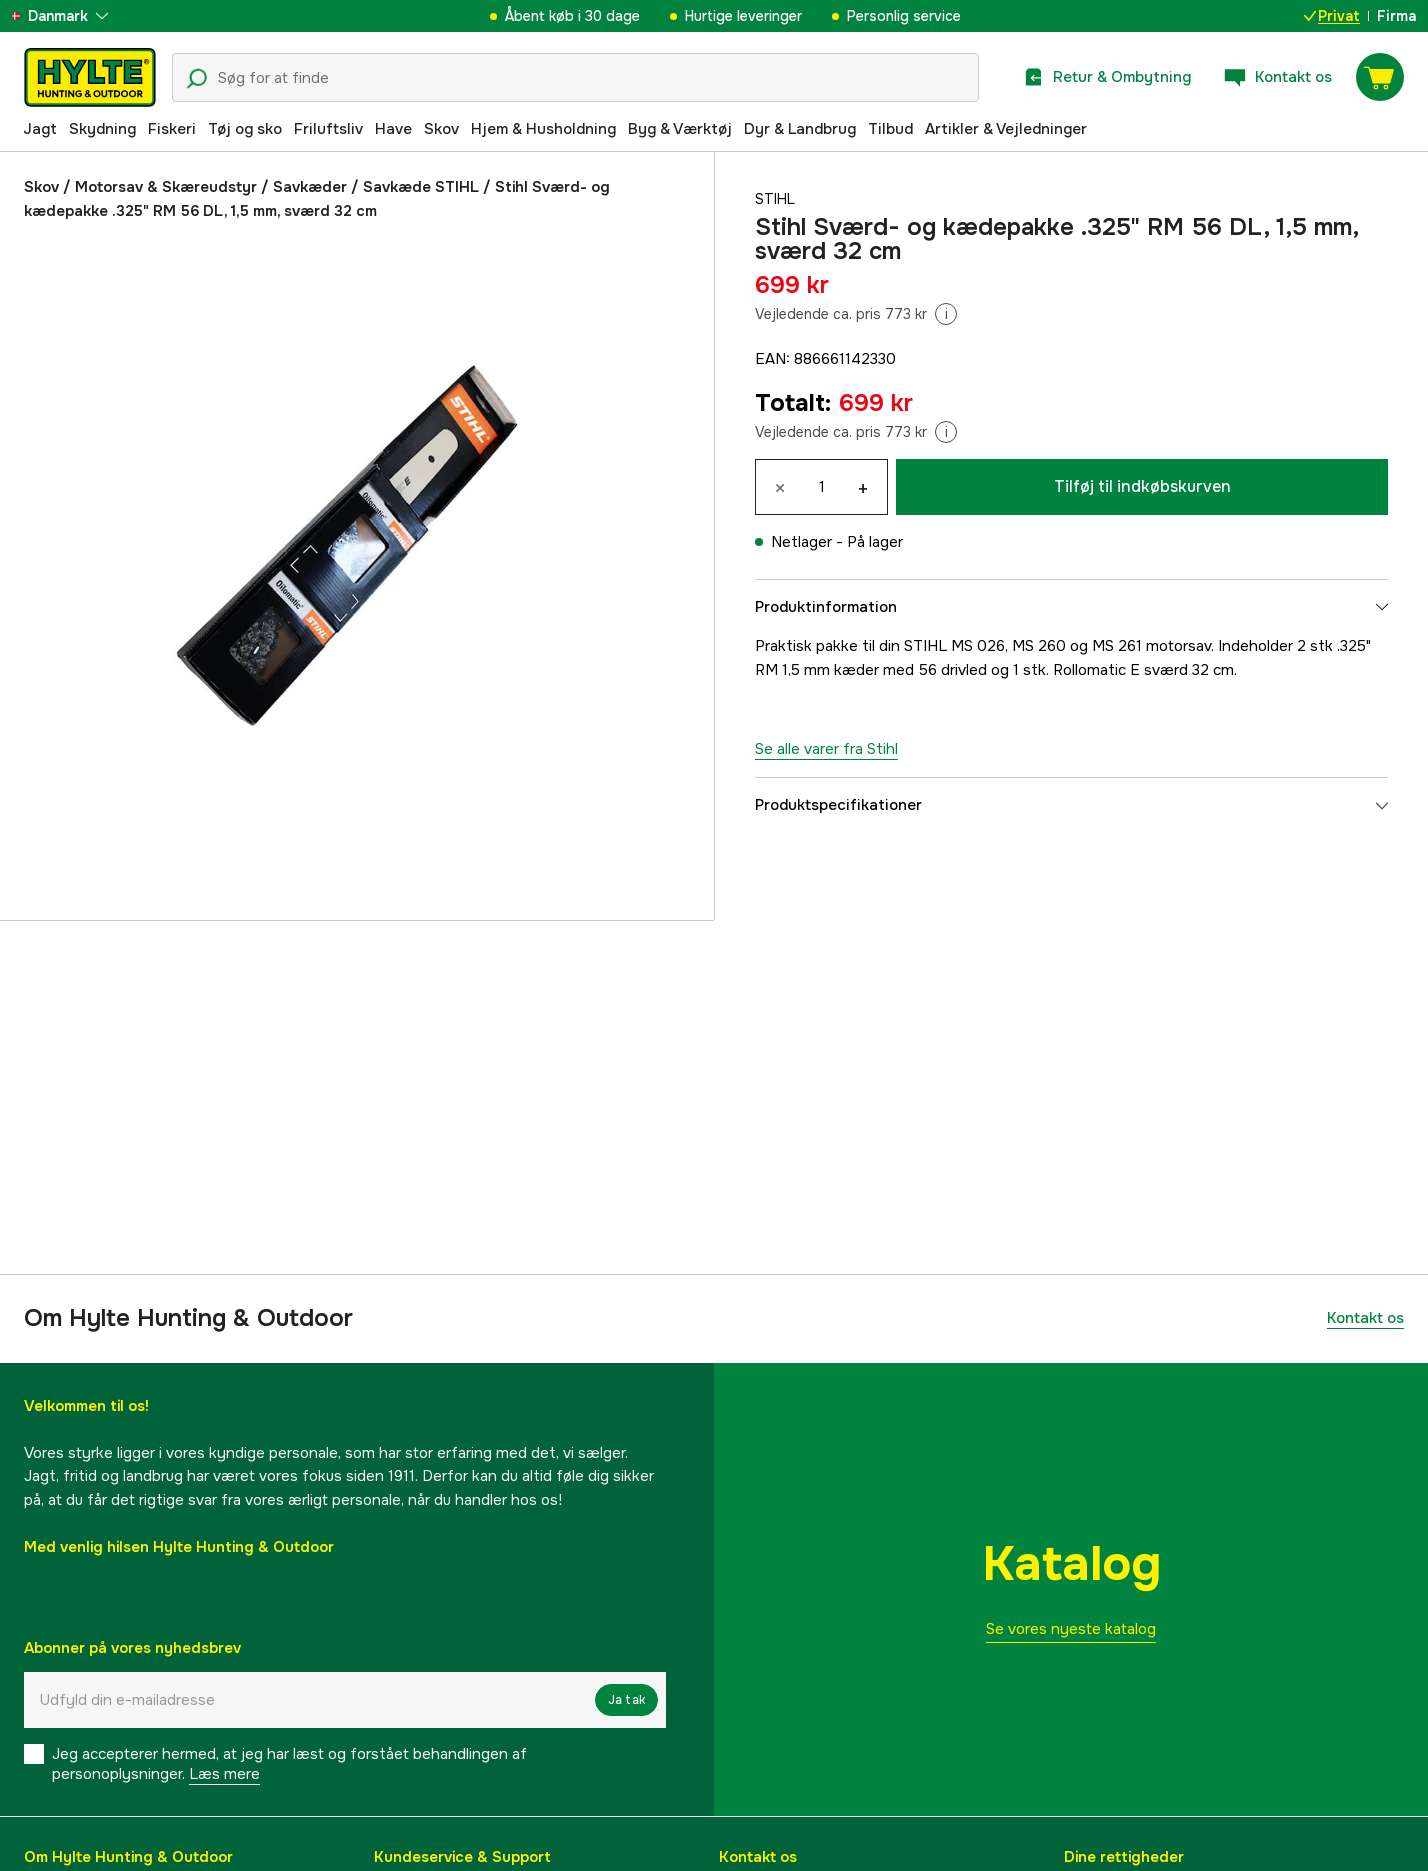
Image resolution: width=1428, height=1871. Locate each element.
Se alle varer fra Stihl (826, 749)
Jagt (40, 129)
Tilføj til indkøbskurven (1142, 486)
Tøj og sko (245, 129)
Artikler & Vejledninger (1006, 129)
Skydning (102, 129)
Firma (1396, 16)
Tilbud (890, 129)
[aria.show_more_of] (73, 16)
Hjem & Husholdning (543, 129)
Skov (441, 129)
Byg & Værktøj (680, 129)
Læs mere (224, 1774)
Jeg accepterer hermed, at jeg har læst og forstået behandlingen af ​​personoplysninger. (291, 1764)
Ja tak (626, 1700)
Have (393, 129)
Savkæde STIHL (421, 187)
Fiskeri (172, 129)
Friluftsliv (328, 129)
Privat (1332, 16)
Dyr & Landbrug (800, 129)
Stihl (776, 199)
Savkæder (310, 187)
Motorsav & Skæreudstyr (166, 187)
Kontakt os (1365, 1318)
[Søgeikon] (197, 79)
